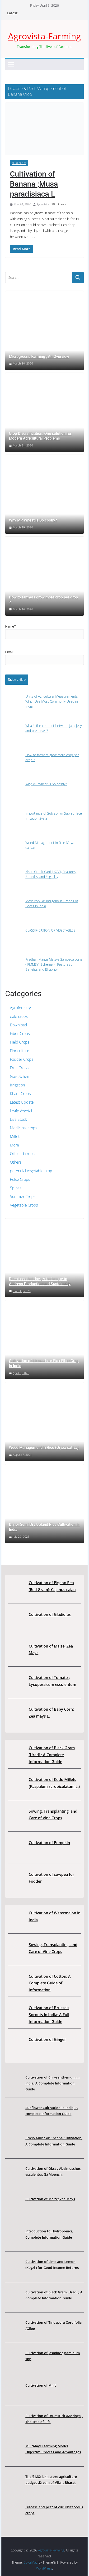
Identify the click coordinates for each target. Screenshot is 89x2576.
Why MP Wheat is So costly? (33, 520)
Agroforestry (20, 1007)
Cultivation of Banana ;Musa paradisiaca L (34, 183)
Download (18, 1025)
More (14, 1145)
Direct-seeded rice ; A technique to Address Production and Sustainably (39, 1281)
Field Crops (19, 1042)
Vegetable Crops (24, 1205)
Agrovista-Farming (44, 36)
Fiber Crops (20, 1033)
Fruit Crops (19, 163)
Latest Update (22, 1102)
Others (15, 1162)
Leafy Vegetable (23, 1110)
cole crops (19, 1016)
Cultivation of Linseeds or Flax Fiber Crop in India (44, 1363)
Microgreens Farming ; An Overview (39, 356)
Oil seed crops (22, 1153)
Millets (15, 1136)
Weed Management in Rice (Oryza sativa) (44, 1447)
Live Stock (18, 1119)
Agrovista (43, 204)
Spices (15, 1188)
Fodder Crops (21, 1059)
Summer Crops (22, 1196)
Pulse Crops (20, 1179)
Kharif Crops (20, 1093)
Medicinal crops (23, 1128)
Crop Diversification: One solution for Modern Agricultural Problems (40, 436)
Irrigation (17, 1085)
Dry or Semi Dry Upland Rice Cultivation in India (44, 1527)
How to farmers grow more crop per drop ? (43, 599)
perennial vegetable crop (31, 1170)
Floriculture (19, 1050)
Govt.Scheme (21, 1076)
